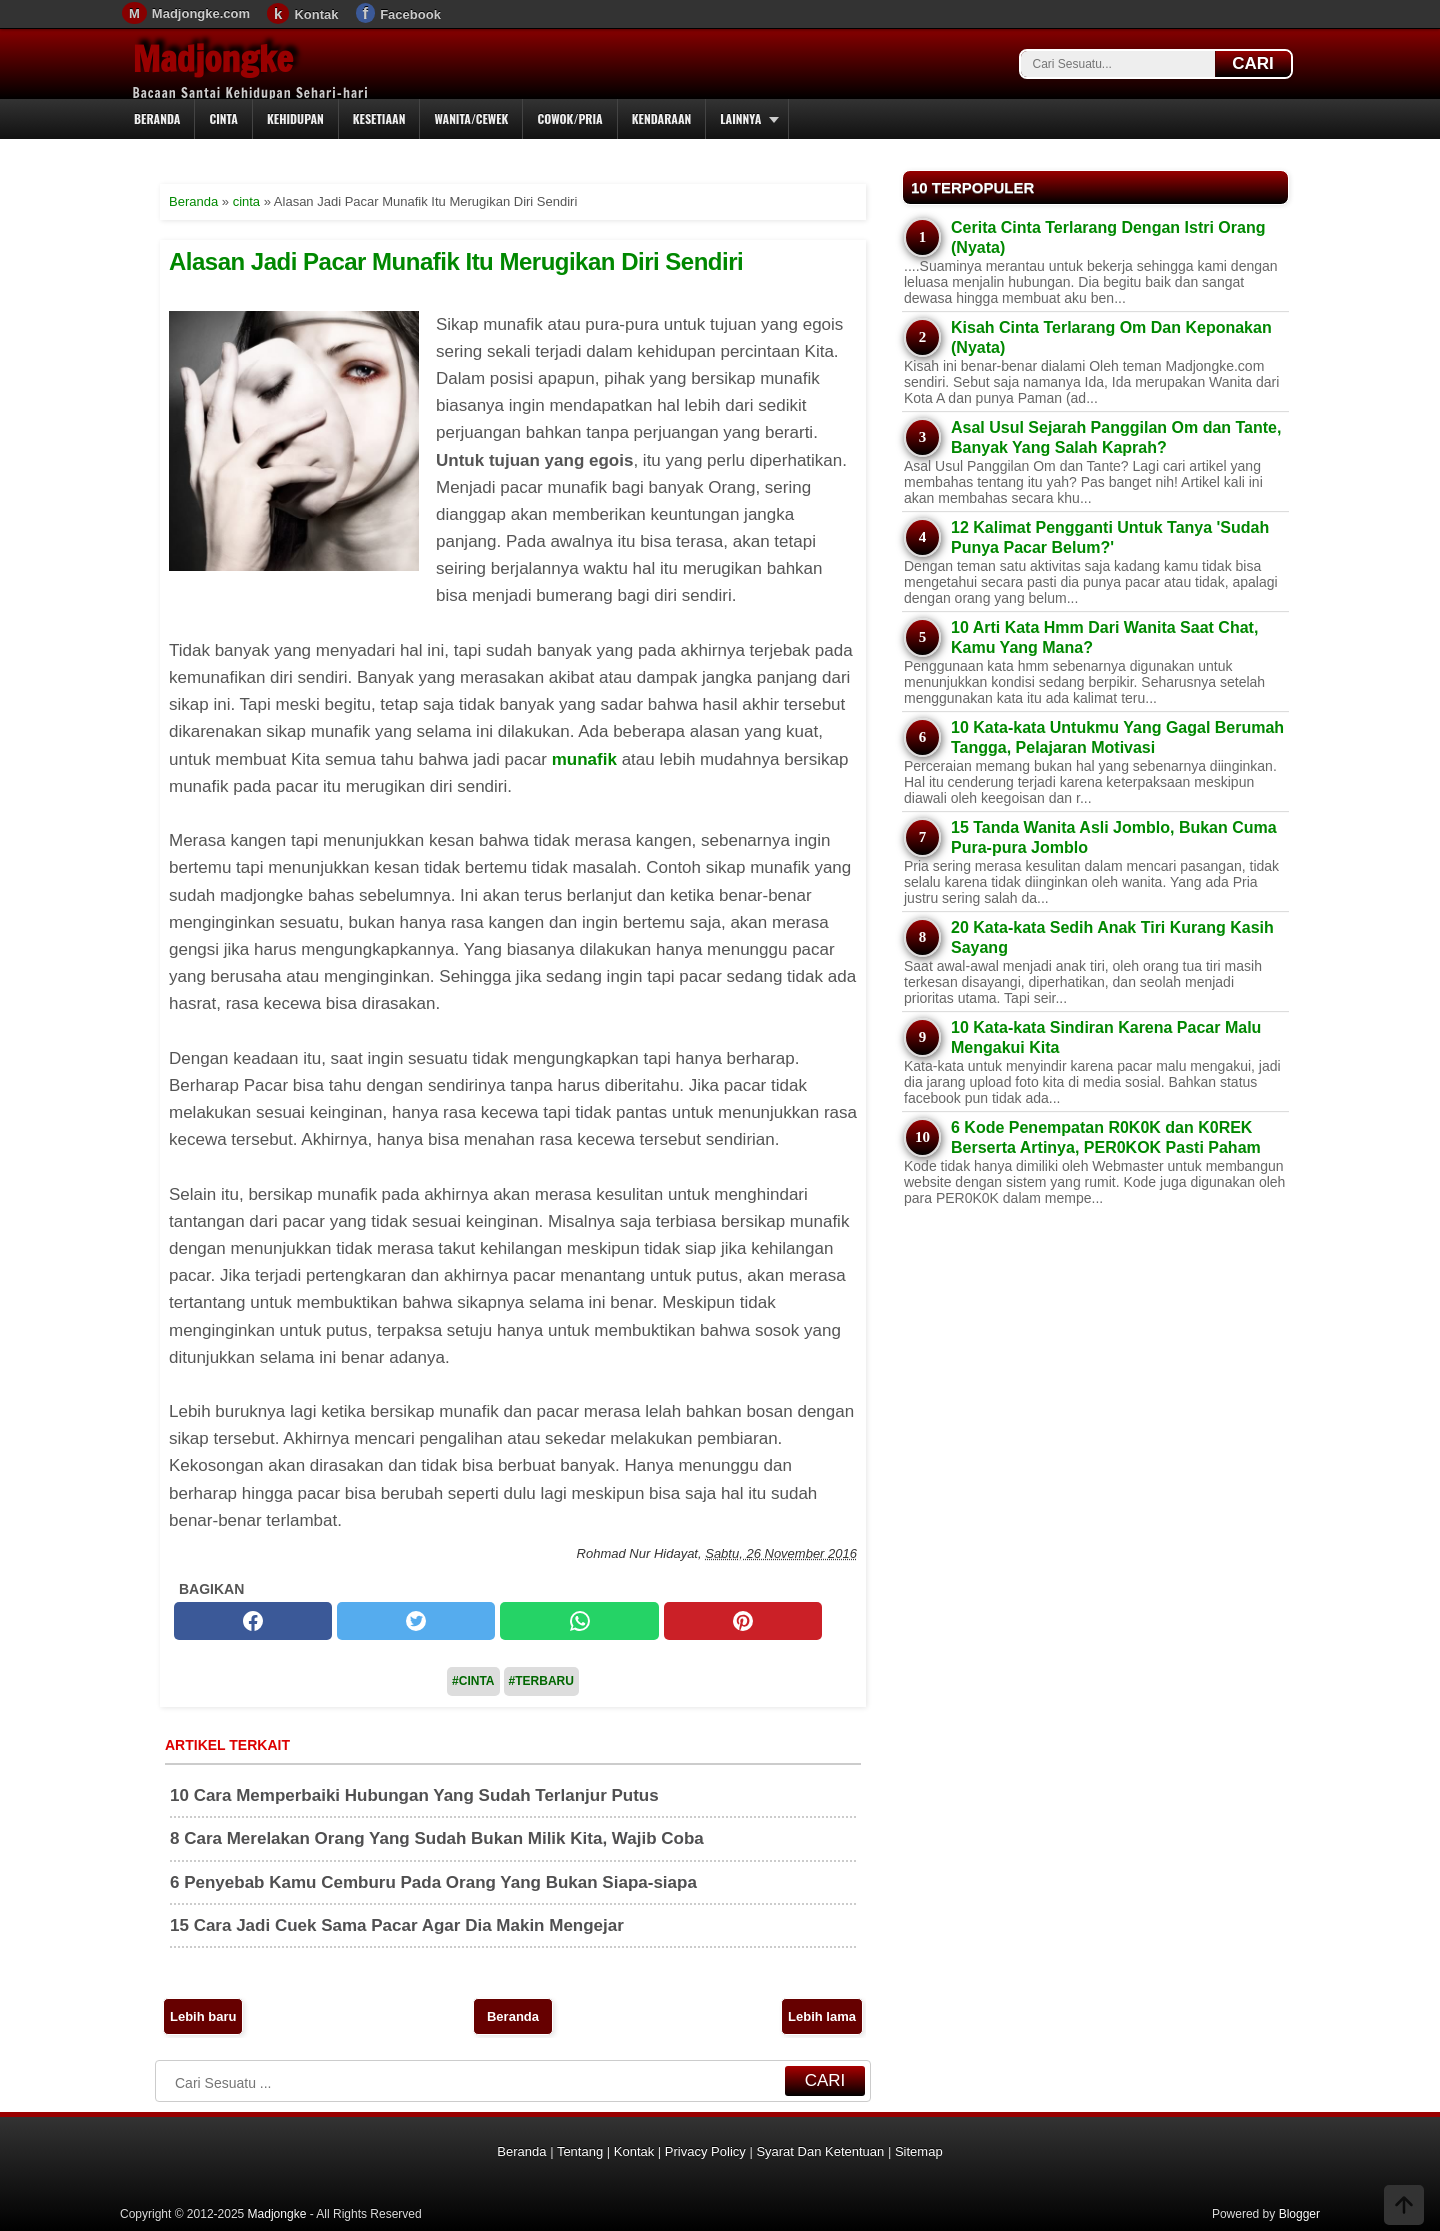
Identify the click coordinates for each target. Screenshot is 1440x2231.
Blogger (1299, 2214)
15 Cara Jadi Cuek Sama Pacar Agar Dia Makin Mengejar (397, 1925)
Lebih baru (203, 2016)
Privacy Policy (705, 2151)
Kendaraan (662, 118)
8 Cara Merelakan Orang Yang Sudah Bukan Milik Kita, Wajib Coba (437, 1838)
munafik (584, 759)
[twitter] (416, 1621)
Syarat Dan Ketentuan (820, 2151)
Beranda (157, 118)
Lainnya (740, 118)
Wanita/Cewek (471, 118)
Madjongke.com (201, 13)
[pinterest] (743, 1621)
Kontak (316, 14)
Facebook (410, 14)
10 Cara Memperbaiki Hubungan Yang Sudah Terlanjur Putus (414, 1795)
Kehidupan (295, 118)
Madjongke (213, 59)
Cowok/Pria (569, 118)
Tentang (580, 2151)
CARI (1253, 63)
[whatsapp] (579, 1621)
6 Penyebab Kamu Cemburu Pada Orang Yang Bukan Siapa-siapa (433, 1882)
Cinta (223, 118)
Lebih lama (822, 2016)
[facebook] (253, 1621)
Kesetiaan (379, 118)
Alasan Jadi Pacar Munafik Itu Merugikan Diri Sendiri (456, 261)
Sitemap (919, 2151)
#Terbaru (541, 1681)
